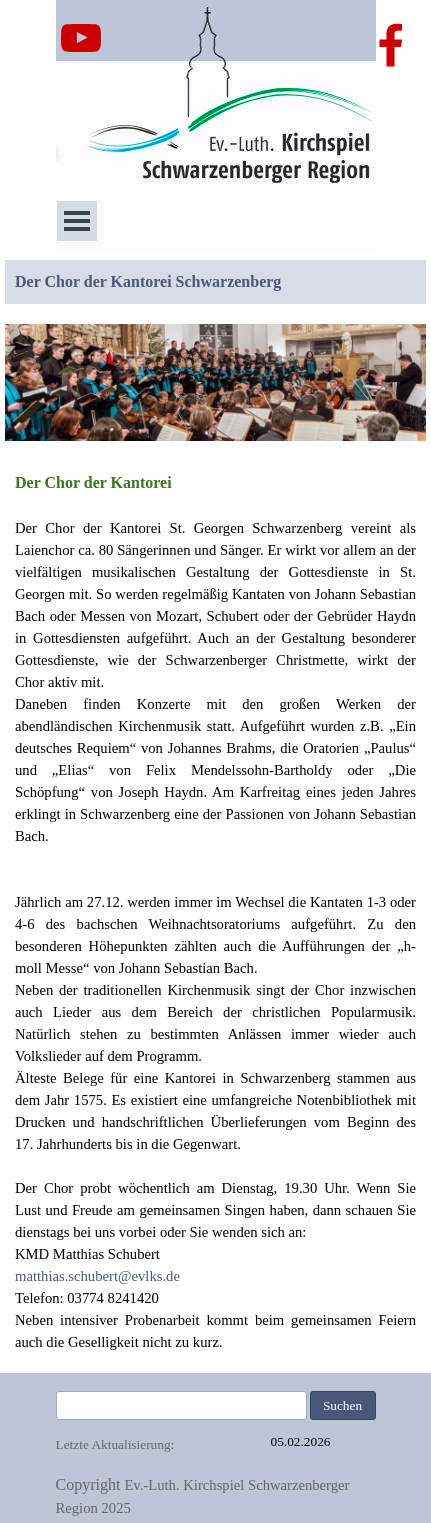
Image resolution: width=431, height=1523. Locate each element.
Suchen (342, 1405)
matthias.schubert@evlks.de (97, 1276)
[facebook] (391, 45)
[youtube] (81, 38)
